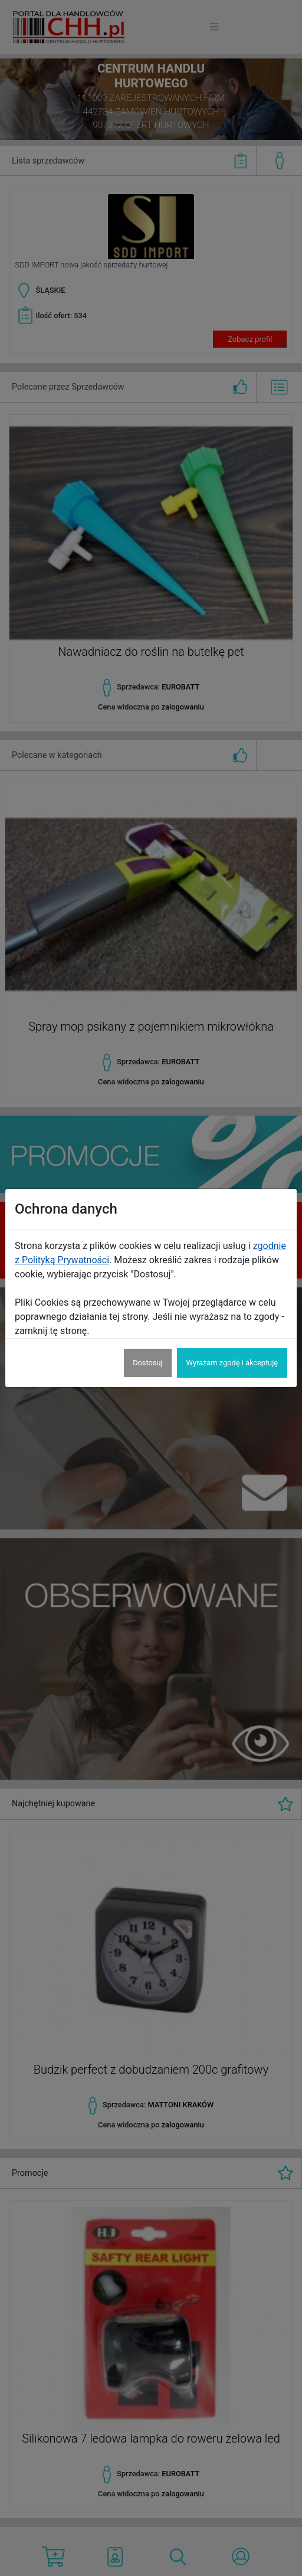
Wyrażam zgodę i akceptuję (232, 1362)
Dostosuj (147, 1362)
